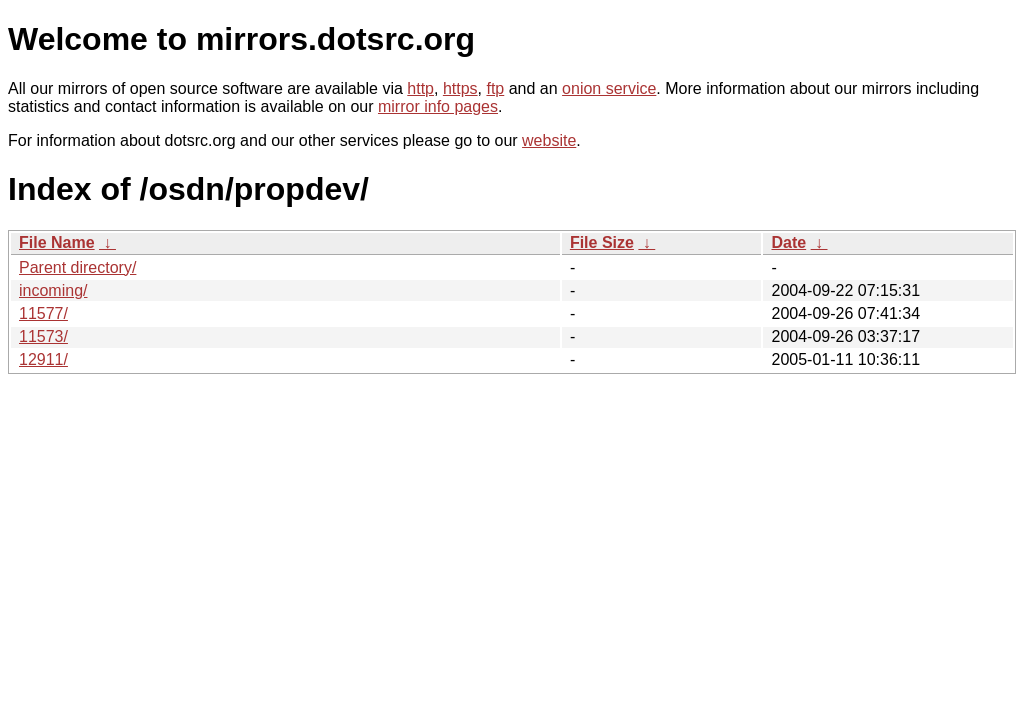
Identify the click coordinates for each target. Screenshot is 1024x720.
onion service (609, 88)
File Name (57, 242)
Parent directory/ (77, 267)
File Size (602, 242)
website (549, 140)
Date (788, 242)
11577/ (43, 313)
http (420, 88)
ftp (495, 88)
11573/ (43, 336)
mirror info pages (438, 106)
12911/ (43, 359)
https (460, 88)
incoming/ (53, 290)
